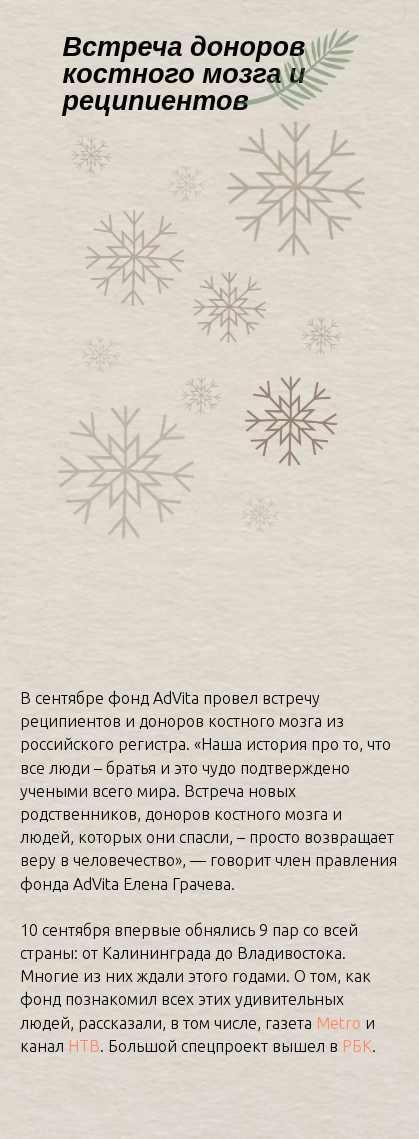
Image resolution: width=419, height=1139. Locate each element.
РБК (357, 1046)
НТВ (84, 1046)
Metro (338, 1023)
